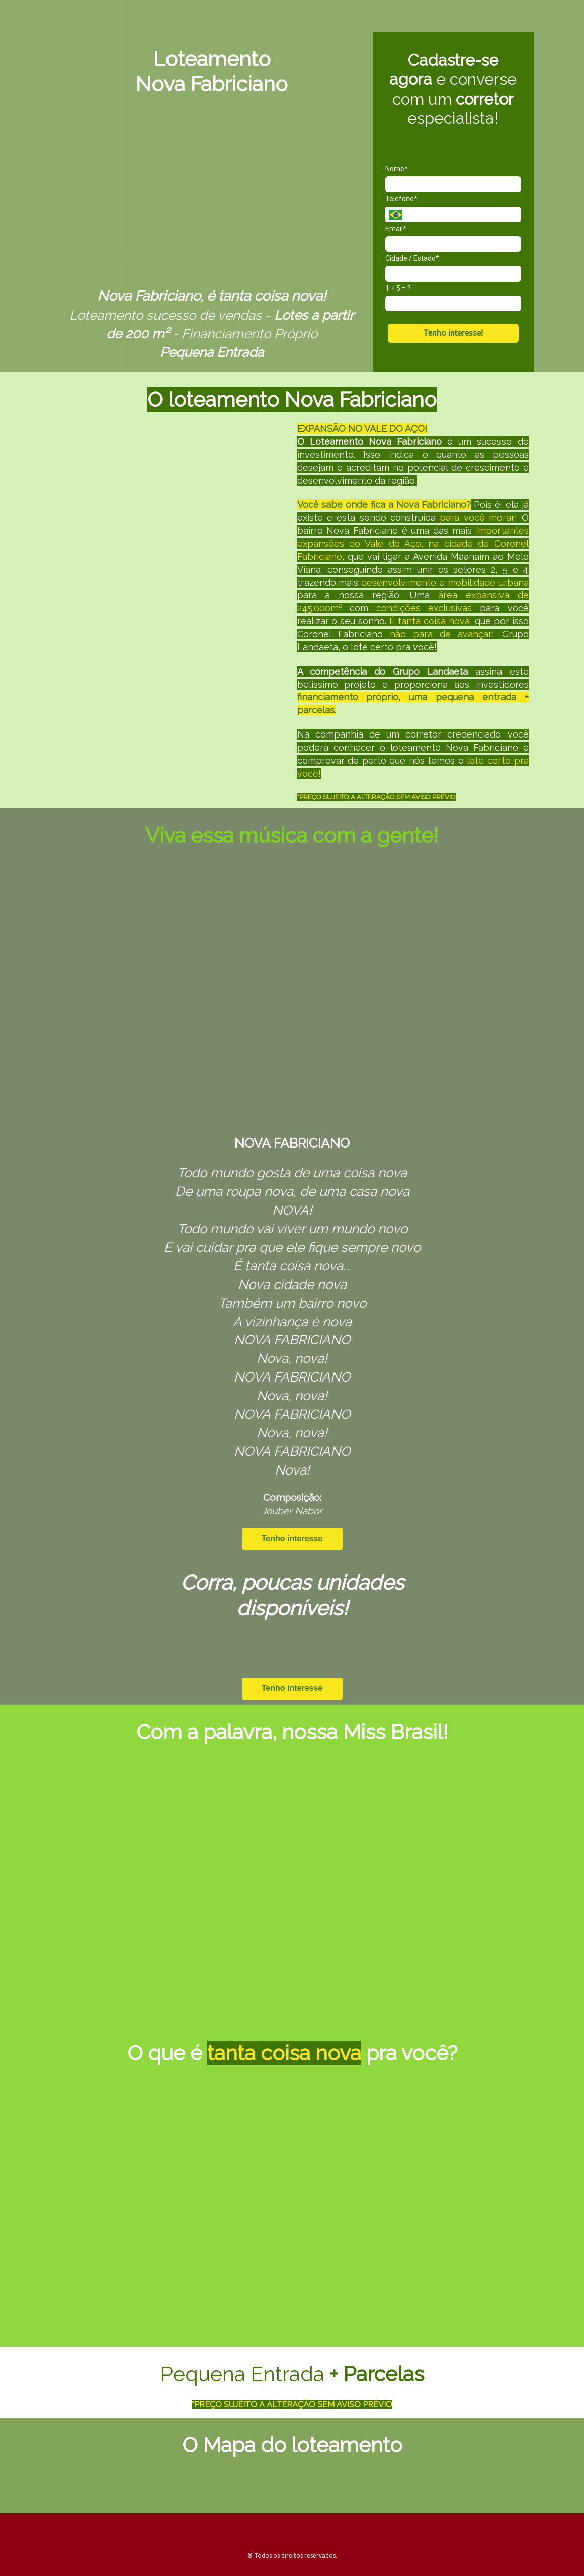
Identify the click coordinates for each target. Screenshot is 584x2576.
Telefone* (401, 199)
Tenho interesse (292, 1538)
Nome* (396, 169)
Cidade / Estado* (412, 258)
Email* (395, 229)
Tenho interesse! (453, 332)
